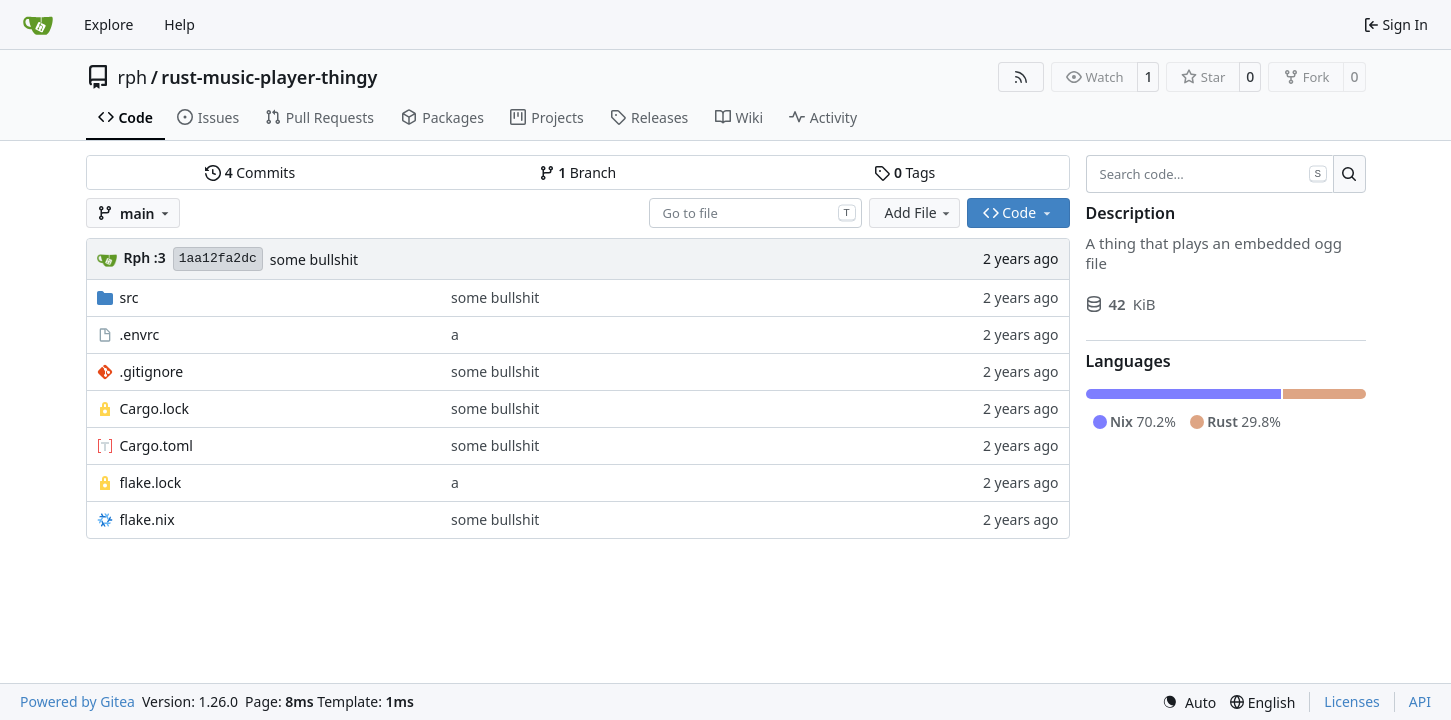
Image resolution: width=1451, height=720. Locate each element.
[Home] (38, 25)
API (1420, 701)
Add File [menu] (919, 212)
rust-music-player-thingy (269, 77)
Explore (108, 24)
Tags (904, 172)
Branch (578, 172)
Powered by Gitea (77, 701)
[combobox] (755, 213)
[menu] (1189, 702)
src (129, 297)
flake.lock (151, 482)
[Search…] (1349, 174)
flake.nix (147, 519)
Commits (250, 172)
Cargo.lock (154, 408)
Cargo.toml (156, 445)
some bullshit (314, 259)
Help (179, 24)
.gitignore (152, 371)
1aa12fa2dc (218, 258)
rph (133, 77)
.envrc (140, 334)
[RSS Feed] (1021, 77)
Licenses (1352, 701)
